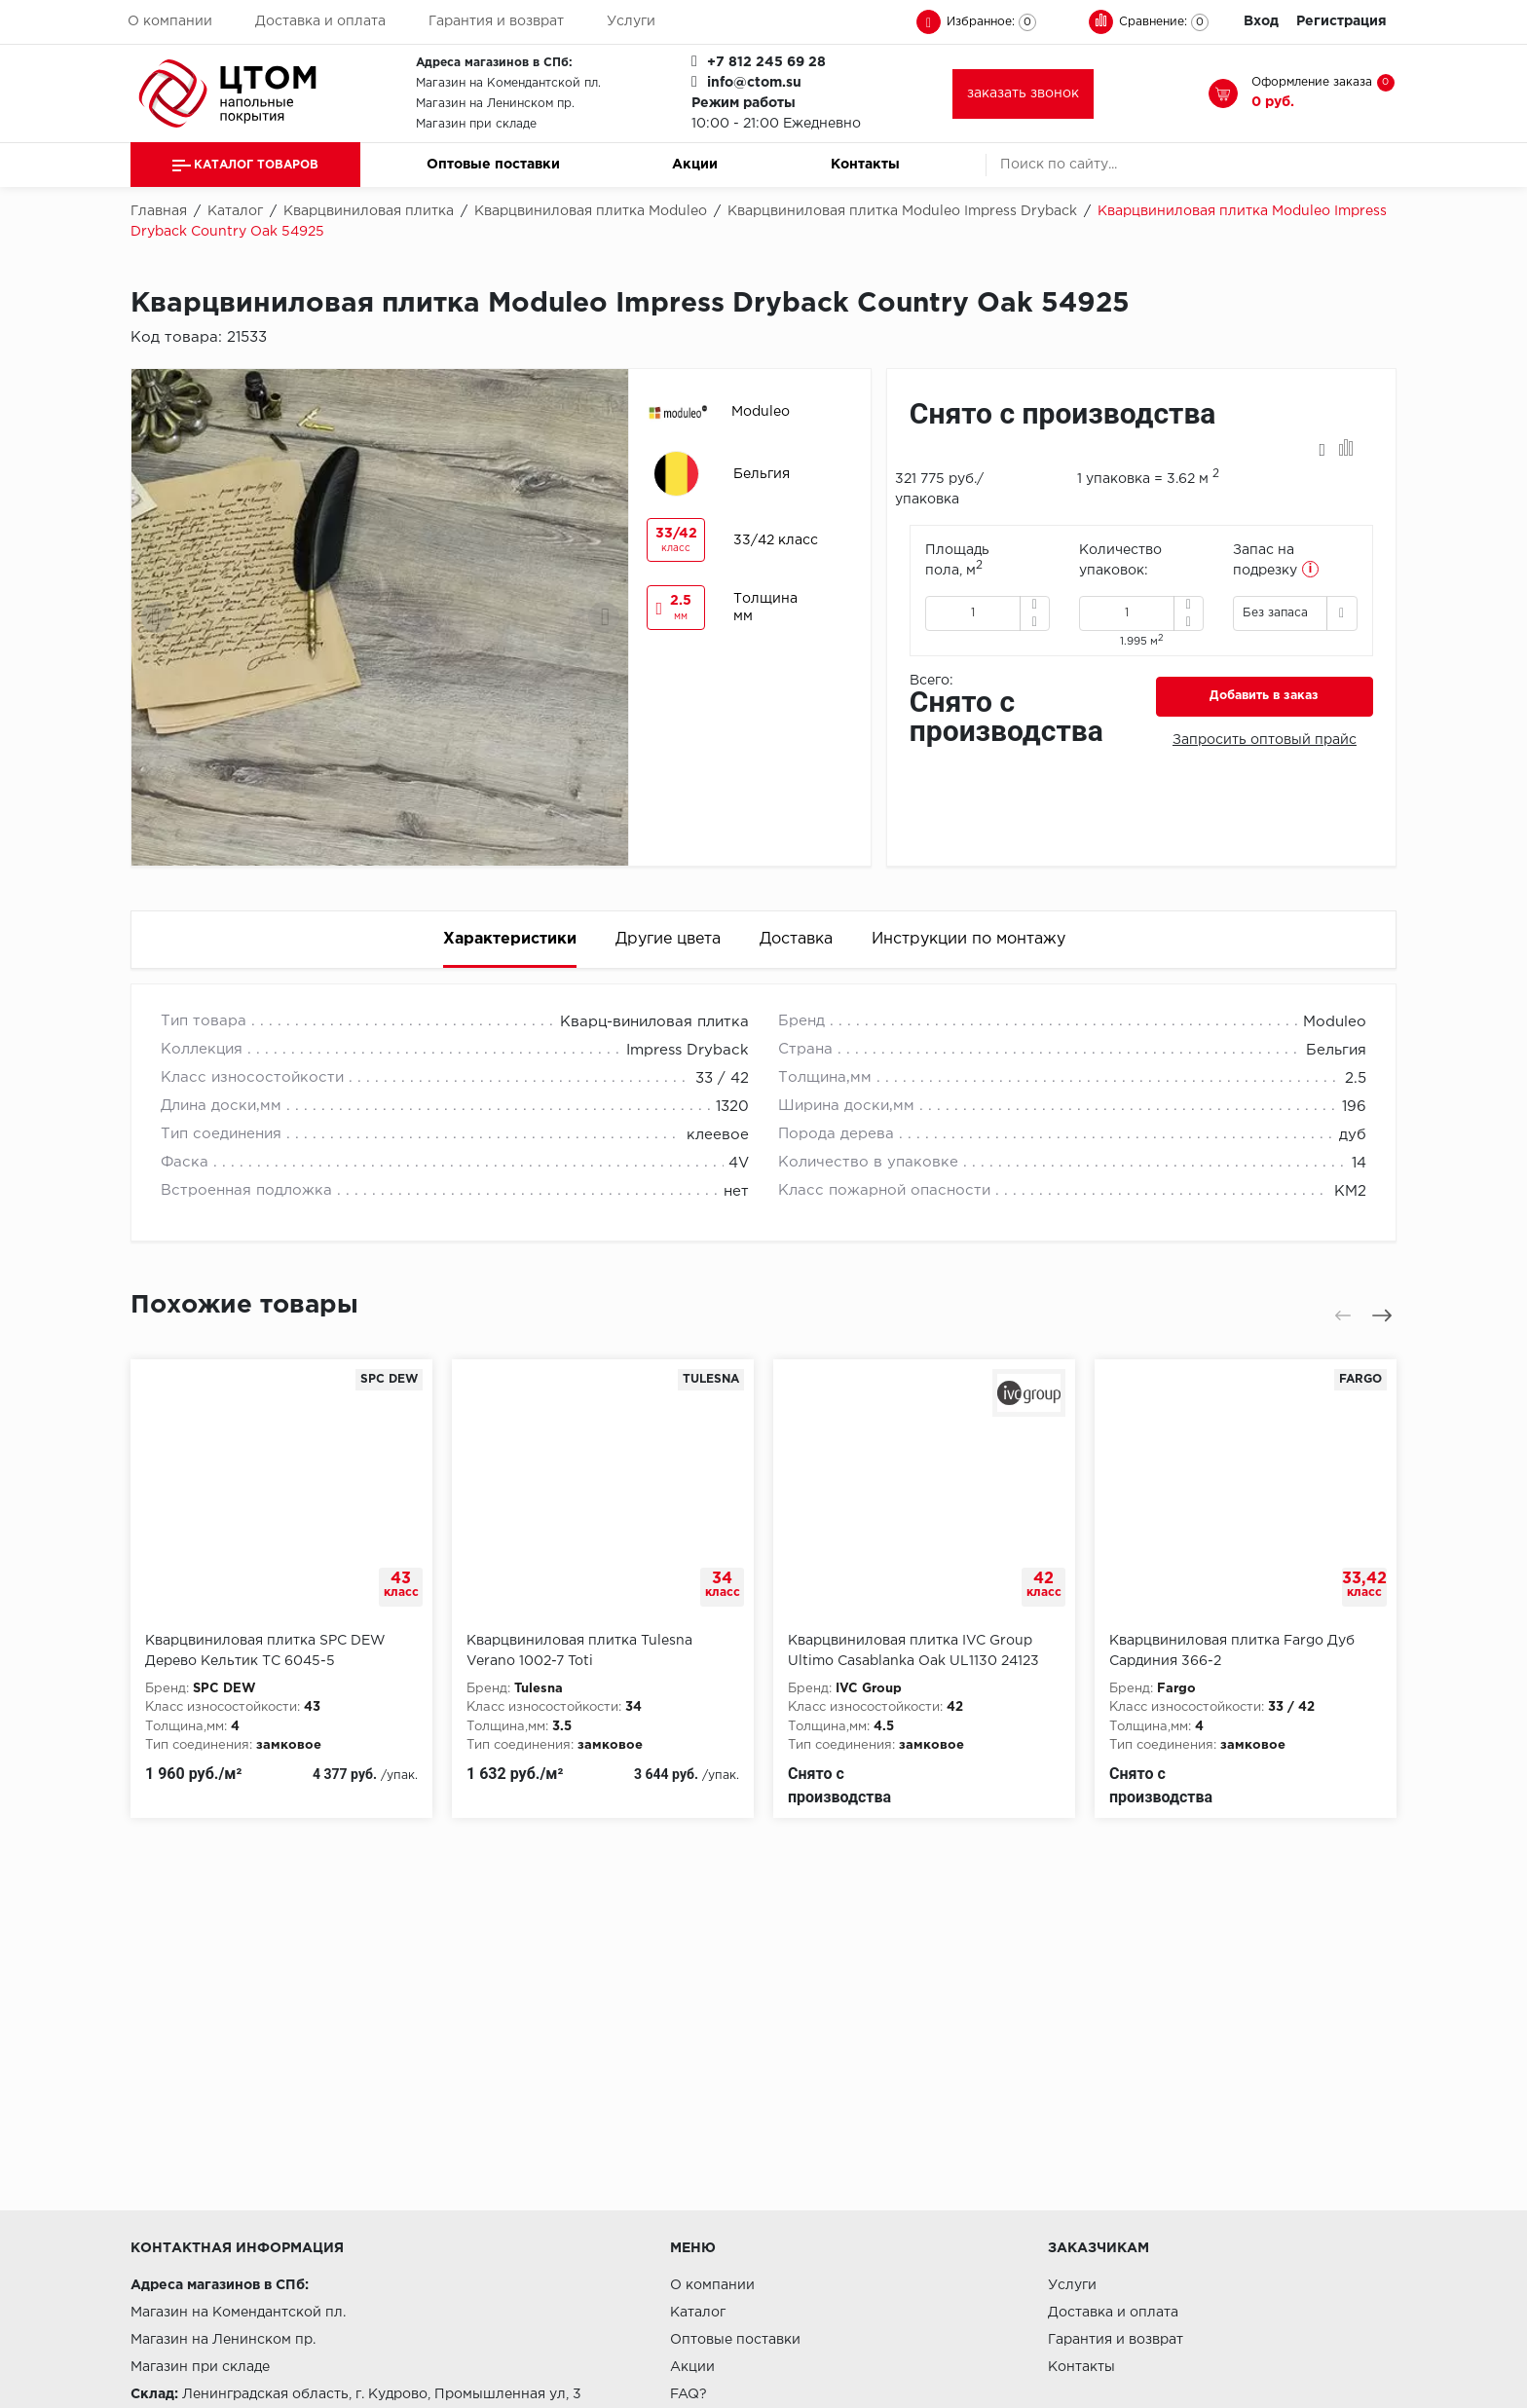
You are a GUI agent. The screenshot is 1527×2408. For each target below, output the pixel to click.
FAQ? (688, 2394)
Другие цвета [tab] (668, 939)
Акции (695, 164)
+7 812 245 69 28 (766, 62)
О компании (170, 21)
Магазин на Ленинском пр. (495, 103)
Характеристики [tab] (510, 939)
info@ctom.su (754, 83)
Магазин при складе (476, 124)
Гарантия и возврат (496, 21)
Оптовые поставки (493, 164)
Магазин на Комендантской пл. (508, 83)
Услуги (631, 21)
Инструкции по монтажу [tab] (968, 939)
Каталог (698, 2312)
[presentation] (156, 617)
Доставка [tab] (796, 939)
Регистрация (1341, 21)
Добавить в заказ (1264, 696)
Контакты (865, 164)
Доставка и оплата (320, 21)
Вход (1261, 21)
